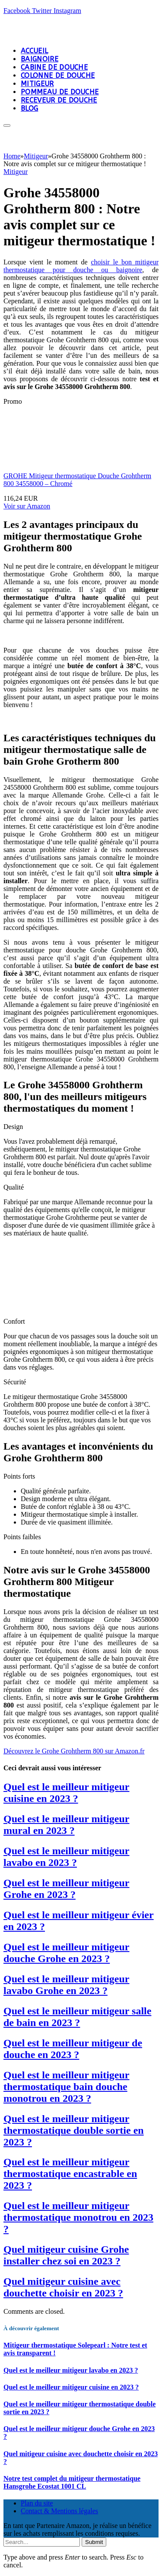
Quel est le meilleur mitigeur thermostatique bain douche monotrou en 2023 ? (66, 2086)
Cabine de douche (54, 67)
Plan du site (37, 2503)
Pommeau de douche (59, 92)
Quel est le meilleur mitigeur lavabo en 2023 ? (66, 1856)
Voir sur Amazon (26, 506)
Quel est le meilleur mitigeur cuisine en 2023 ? (66, 1792)
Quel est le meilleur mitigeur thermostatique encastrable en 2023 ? (70, 2173)
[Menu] (6, 125)
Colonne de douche (58, 75)
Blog (29, 108)
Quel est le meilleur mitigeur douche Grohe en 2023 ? (66, 1952)
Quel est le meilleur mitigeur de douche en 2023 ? (72, 2048)
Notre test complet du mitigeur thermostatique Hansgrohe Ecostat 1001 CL (71, 2482)
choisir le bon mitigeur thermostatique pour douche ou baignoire (81, 265)
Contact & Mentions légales (59, 2511)
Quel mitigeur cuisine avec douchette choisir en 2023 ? (63, 2287)
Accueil (34, 51)
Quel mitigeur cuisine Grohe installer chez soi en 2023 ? (66, 2255)
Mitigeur (37, 84)
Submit (94, 2542)
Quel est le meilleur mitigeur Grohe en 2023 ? (66, 1888)
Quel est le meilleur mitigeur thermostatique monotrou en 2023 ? (78, 2217)
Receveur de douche (59, 100)
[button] (74, 1751)
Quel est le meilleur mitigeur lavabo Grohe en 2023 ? (66, 1984)
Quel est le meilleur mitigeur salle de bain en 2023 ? (77, 2016)
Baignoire (39, 59)
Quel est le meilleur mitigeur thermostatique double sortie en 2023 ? (73, 2130)
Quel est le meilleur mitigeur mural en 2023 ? (66, 1824)
